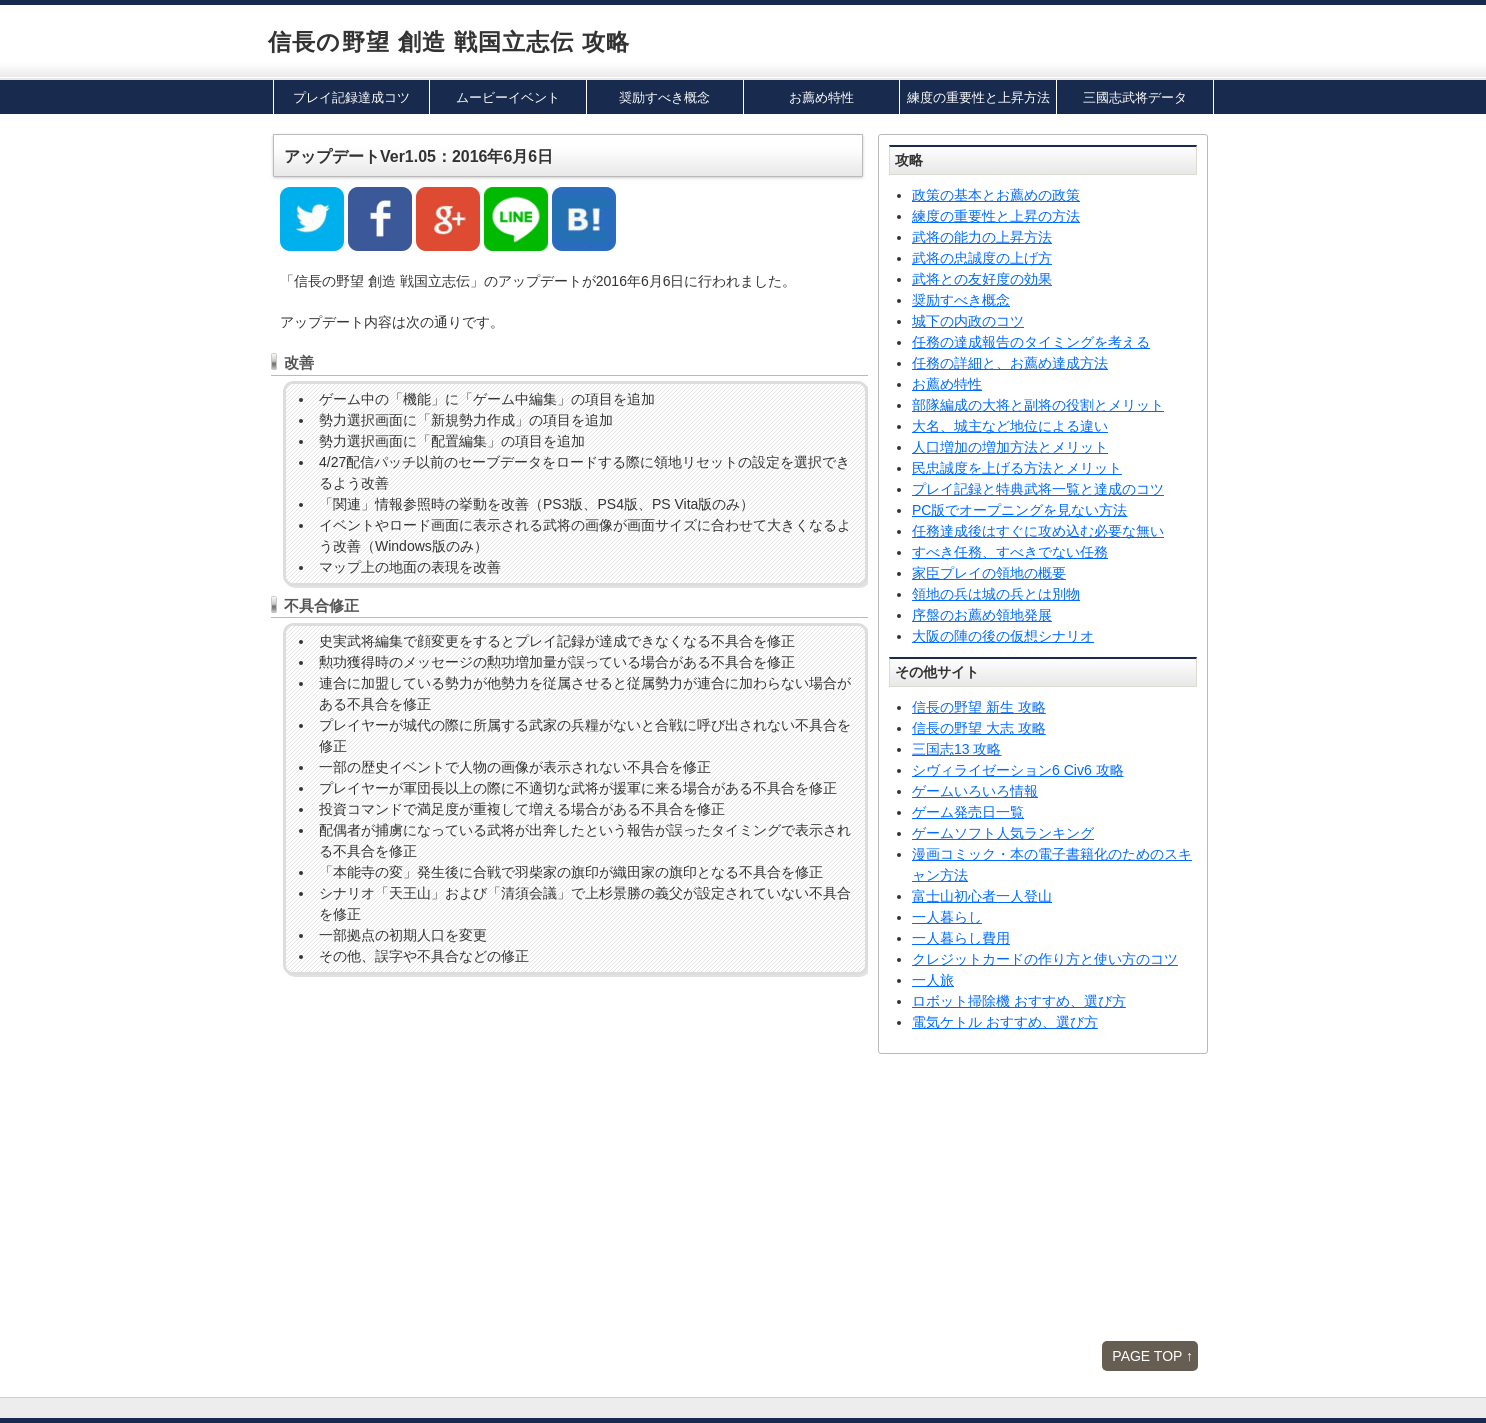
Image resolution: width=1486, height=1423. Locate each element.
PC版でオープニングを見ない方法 (1019, 510)
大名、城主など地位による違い (1010, 426)
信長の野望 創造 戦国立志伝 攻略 (449, 42)
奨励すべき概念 (664, 97)
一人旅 (933, 980)
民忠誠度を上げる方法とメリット (1017, 468)
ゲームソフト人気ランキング (1003, 833)
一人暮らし (947, 917)
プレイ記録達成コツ (351, 97)
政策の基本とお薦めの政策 (996, 195)
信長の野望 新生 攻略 (979, 707)
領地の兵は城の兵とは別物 (996, 594)
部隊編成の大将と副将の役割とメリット (1038, 405)
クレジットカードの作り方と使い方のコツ (1045, 959)
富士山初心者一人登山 (982, 896)
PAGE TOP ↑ (1152, 1356)
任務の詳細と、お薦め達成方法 (1010, 363)
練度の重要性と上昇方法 (978, 97)
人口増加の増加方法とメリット (1010, 447)
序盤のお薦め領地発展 (982, 615)
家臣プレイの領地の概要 (989, 573)
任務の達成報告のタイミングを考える (1031, 342)
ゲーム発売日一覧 (968, 812)
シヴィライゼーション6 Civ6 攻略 (1018, 770)
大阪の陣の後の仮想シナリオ (1003, 636)
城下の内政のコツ (968, 321)
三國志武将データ (1135, 97)
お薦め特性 (821, 97)
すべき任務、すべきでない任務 (1010, 552)
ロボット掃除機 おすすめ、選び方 (1019, 1001)
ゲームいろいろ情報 (975, 791)
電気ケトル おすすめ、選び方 (1005, 1022)
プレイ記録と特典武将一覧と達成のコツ (1038, 489)
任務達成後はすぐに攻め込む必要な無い (1038, 531)
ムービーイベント (508, 97)
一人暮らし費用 (961, 938)
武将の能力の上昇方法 (982, 237)
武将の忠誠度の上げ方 (982, 258)
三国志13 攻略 (956, 749)
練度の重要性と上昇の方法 (996, 216)
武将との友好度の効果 (982, 279)
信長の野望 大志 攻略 (979, 728)
